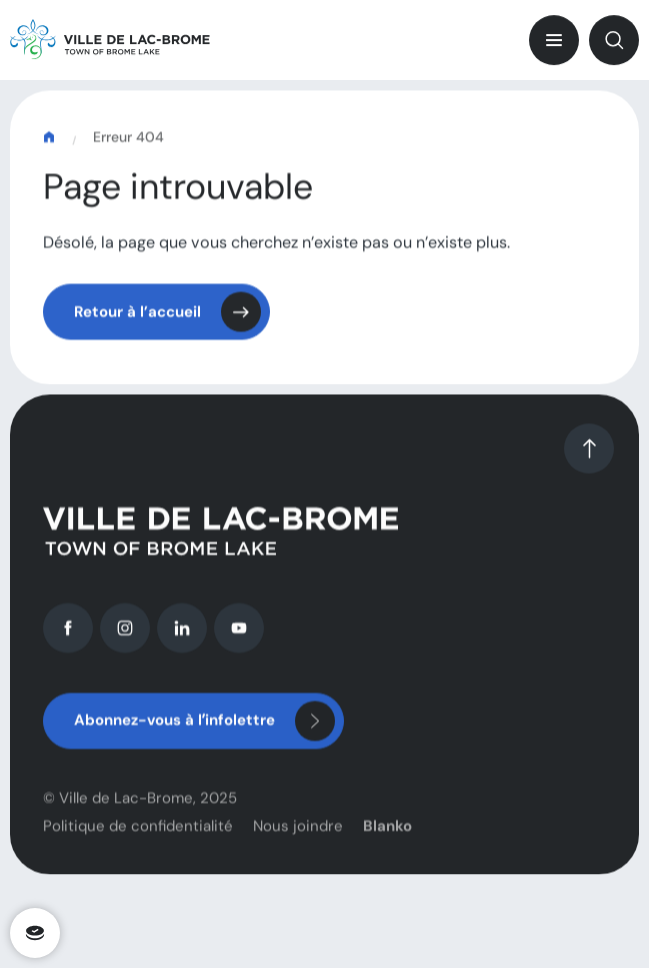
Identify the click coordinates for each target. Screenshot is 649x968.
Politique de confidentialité (138, 835)
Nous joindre (298, 835)
